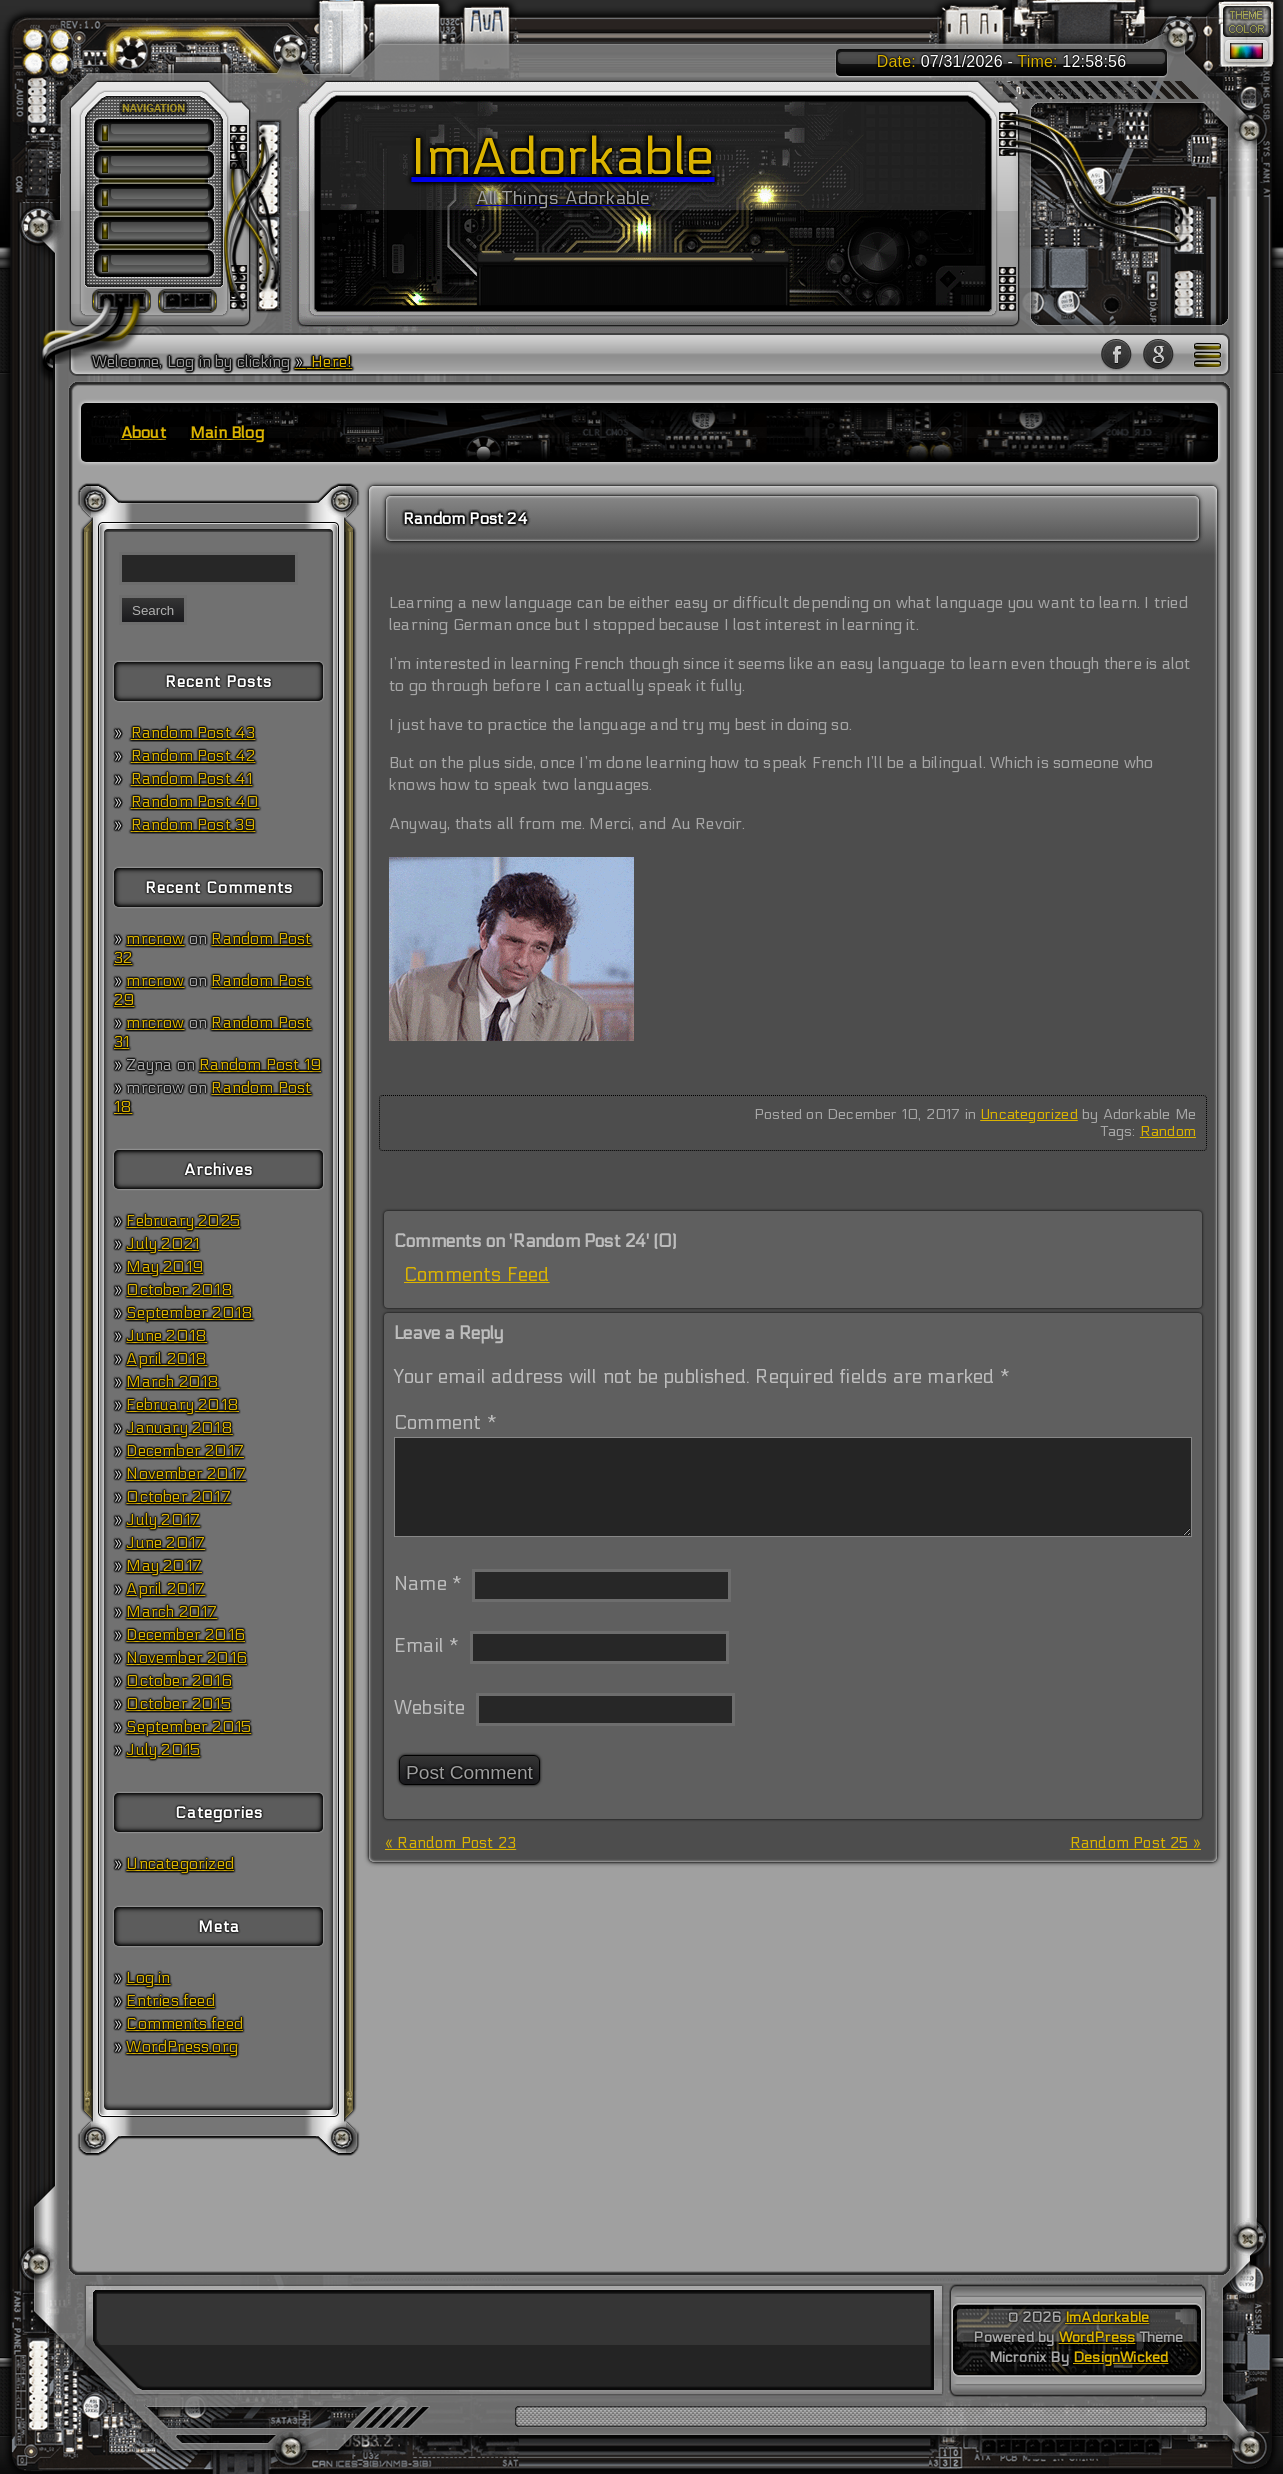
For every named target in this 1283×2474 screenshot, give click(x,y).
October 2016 (178, 1680)
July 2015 (163, 1749)
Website (429, 1708)
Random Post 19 (260, 1064)
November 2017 (186, 1473)
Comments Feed (477, 1275)
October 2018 (179, 1289)
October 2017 (178, 1496)
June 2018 (166, 1335)
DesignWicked (1120, 2357)
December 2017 (185, 1450)
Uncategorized (180, 1863)
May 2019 (164, 1266)
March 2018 (172, 1381)
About (143, 432)
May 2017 (164, 1565)
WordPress (1097, 2337)
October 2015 (178, 1703)
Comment (445, 1423)
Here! (329, 361)
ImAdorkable (1107, 2317)
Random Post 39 (193, 824)
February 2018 (182, 1404)
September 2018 (189, 1312)
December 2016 (185, 1634)
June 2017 (165, 1542)
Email (426, 1646)
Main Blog (227, 432)
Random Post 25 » (1135, 1843)
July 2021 (162, 1243)
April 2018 (166, 1358)
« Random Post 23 (450, 1843)
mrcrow (155, 938)
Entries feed (170, 2000)
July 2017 (163, 1519)
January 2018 (179, 1427)
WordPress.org (182, 2046)
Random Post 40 (195, 801)
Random (1168, 1131)
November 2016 (186, 1657)
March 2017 (171, 1611)
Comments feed (184, 2023)
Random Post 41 (192, 778)
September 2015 (188, 1726)
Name (428, 1584)
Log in (148, 1977)
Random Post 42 (193, 755)
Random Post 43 (193, 732)
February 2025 (183, 1220)
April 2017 (165, 1588)
